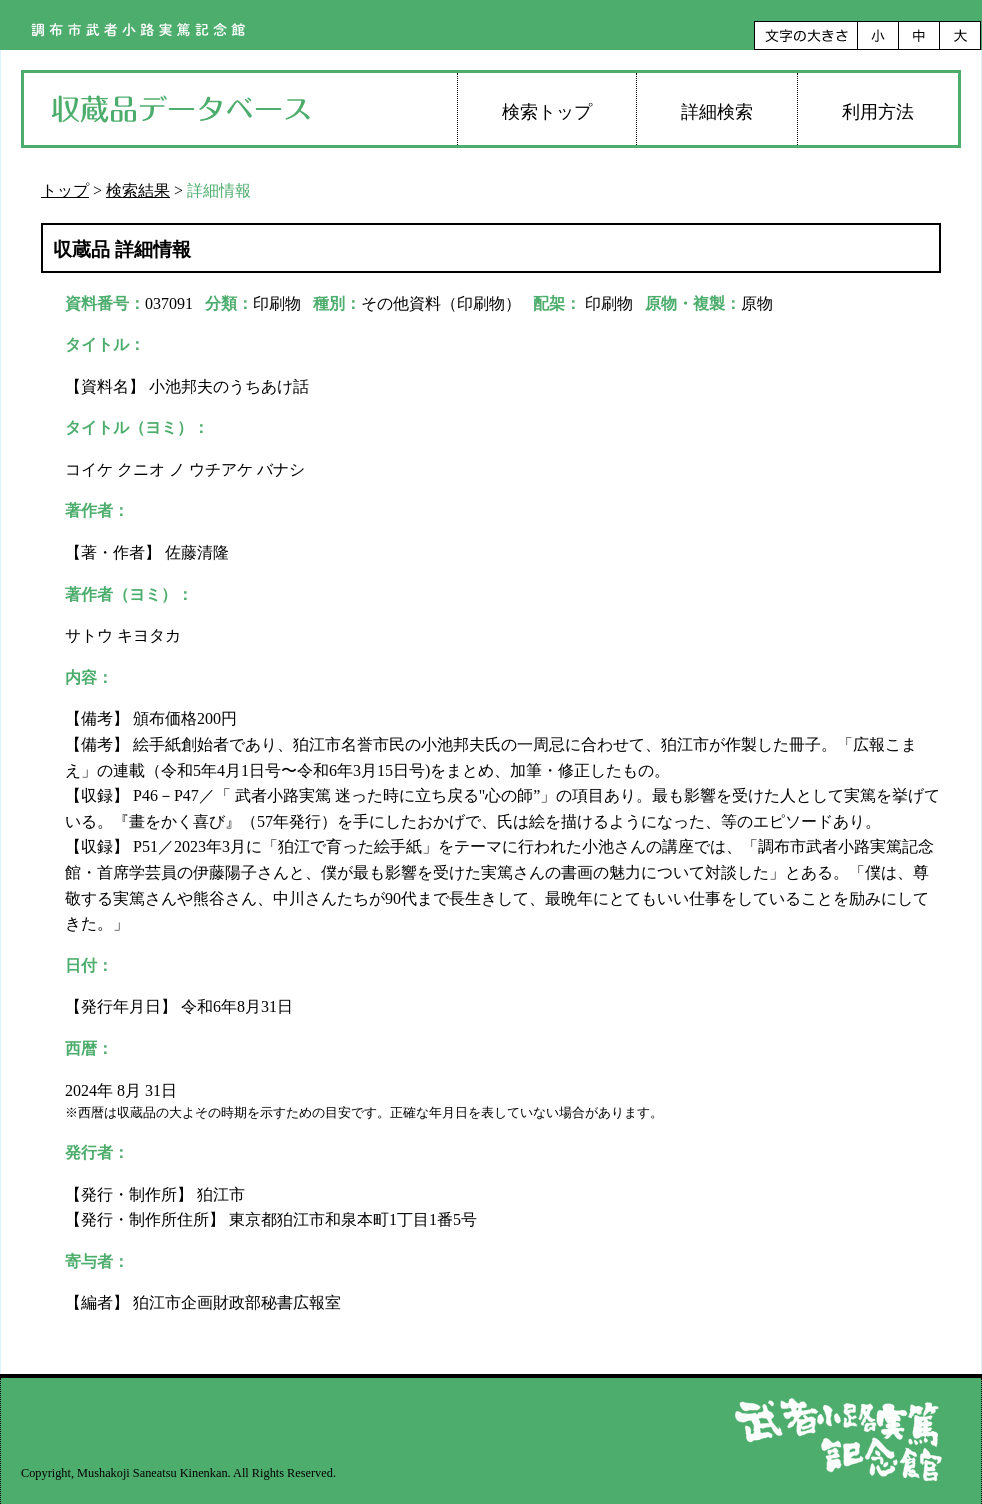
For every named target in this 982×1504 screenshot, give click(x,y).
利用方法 (878, 112)
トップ (65, 190)
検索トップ (547, 112)
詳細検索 (717, 112)
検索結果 (138, 190)
